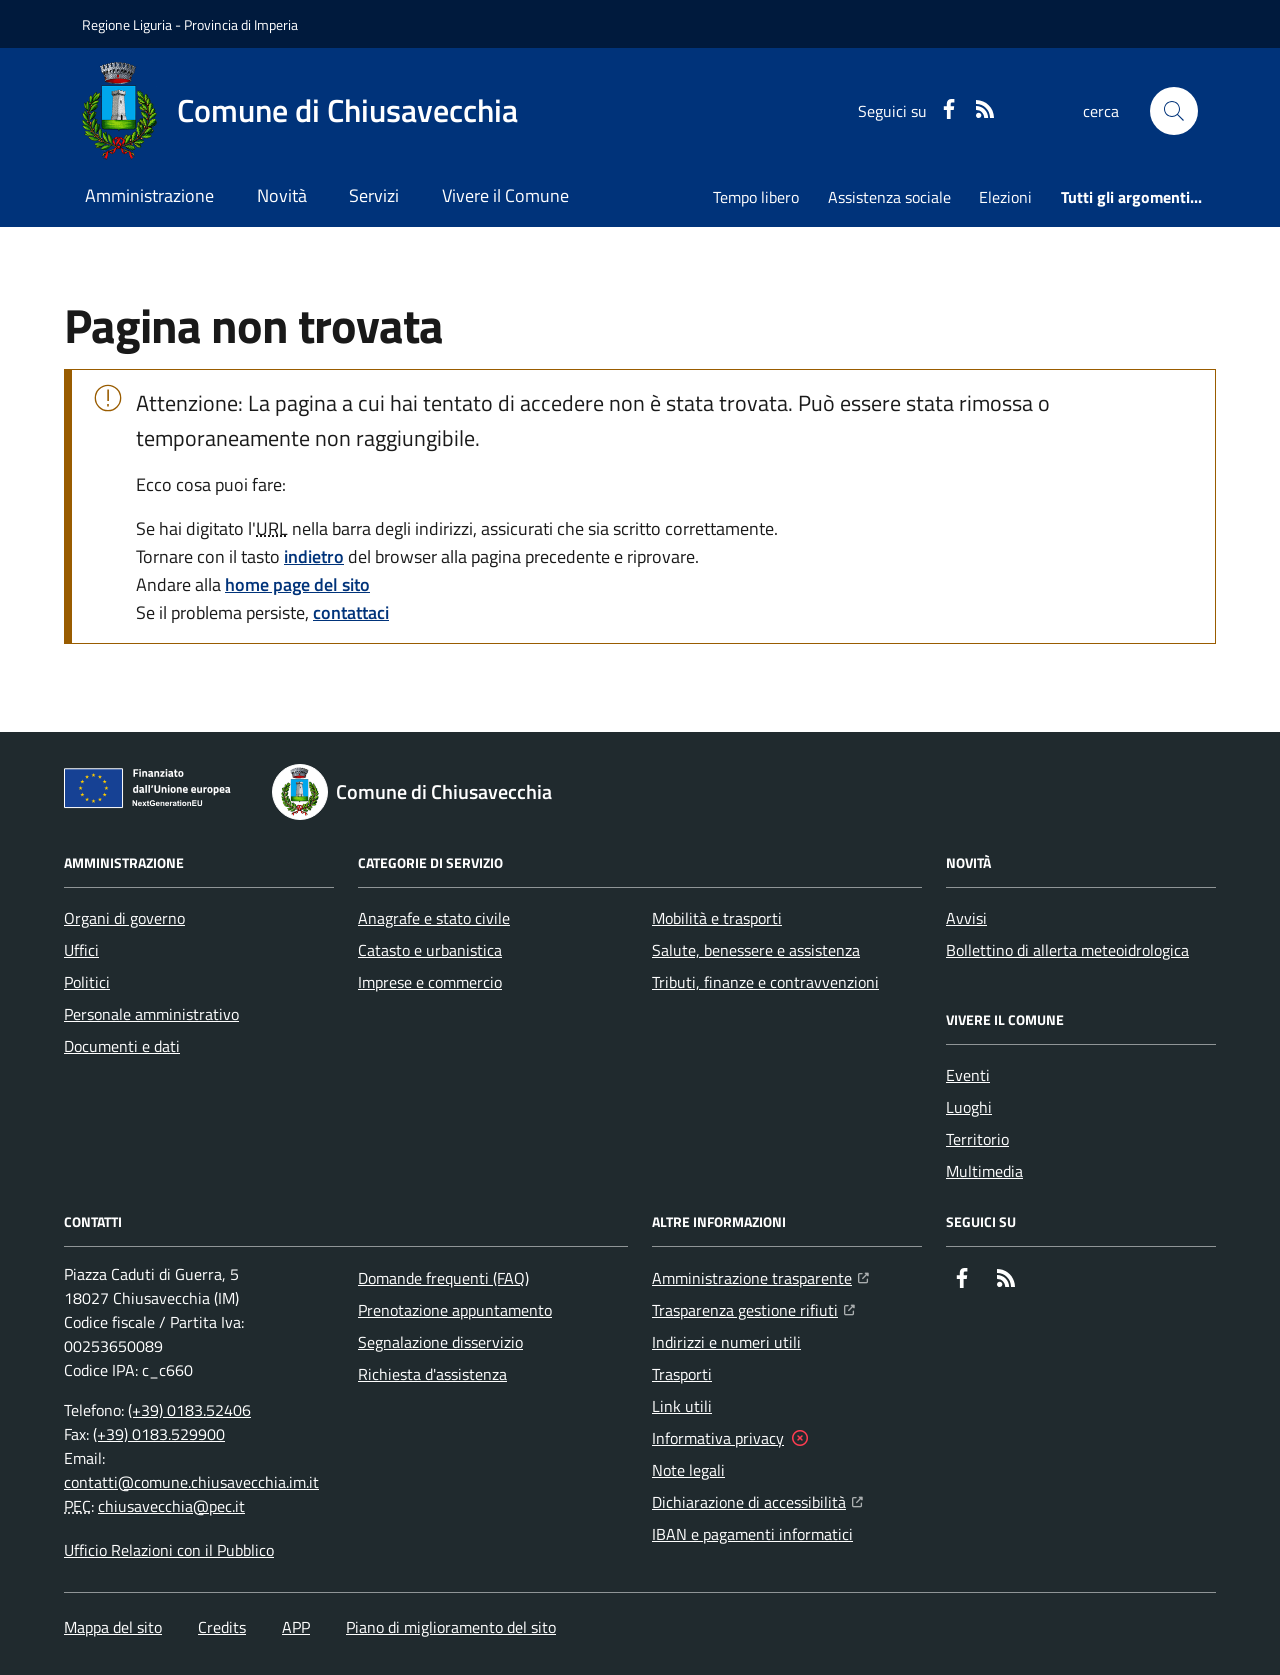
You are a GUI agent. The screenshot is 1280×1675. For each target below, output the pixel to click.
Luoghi (969, 1107)
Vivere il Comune (505, 195)
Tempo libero (756, 197)
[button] (1174, 111)
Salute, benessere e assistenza (756, 950)
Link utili (682, 1406)
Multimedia (984, 1171)
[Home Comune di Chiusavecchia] (300, 111)
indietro (314, 556)
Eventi (968, 1075)
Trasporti (682, 1374)
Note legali (688, 1470)
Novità (282, 195)
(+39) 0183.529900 (159, 1434)
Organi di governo (124, 918)
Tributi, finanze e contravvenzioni (765, 982)
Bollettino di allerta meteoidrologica (1067, 950)
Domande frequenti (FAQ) (443, 1278)
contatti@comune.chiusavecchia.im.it (191, 1482)
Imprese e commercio (430, 982)
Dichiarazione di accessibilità (757, 1500)
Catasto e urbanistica (430, 950)
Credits (222, 1627)
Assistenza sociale (889, 197)
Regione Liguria (127, 24)
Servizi (374, 195)
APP (296, 1627)
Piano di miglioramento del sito (451, 1627)
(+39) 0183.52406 (189, 1410)
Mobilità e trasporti (717, 918)
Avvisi (966, 918)
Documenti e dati (122, 1046)
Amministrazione (149, 195)
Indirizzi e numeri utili (726, 1342)
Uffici (81, 950)
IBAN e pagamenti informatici (752, 1534)
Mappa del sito (113, 1627)
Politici (87, 982)
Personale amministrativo (151, 1014)
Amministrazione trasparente (760, 1276)
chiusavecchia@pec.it (171, 1506)
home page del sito (297, 584)
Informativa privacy (718, 1438)
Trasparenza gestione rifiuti (753, 1308)
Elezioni (1005, 197)
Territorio (977, 1139)
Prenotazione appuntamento (455, 1310)
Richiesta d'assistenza (432, 1374)
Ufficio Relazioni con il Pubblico (169, 1550)
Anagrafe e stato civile (434, 918)
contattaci (351, 612)
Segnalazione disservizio (440, 1342)
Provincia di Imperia (241, 24)
